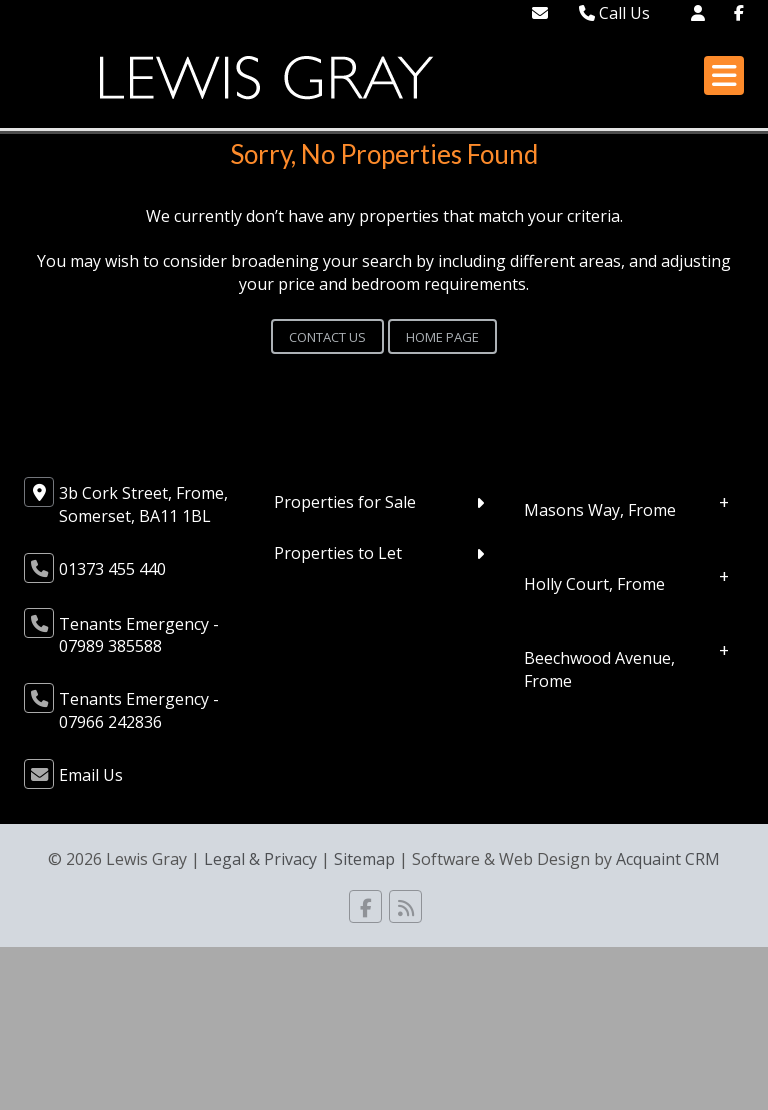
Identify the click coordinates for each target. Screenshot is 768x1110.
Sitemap (364, 859)
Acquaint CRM (668, 859)
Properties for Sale (345, 502)
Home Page (442, 337)
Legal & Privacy (260, 859)
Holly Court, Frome (594, 584)
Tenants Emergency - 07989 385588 (139, 635)
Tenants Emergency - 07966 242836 (139, 710)
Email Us (91, 775)
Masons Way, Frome (600, 510)
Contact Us (327, 337)
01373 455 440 (112, 569)
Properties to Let (338, 553)
